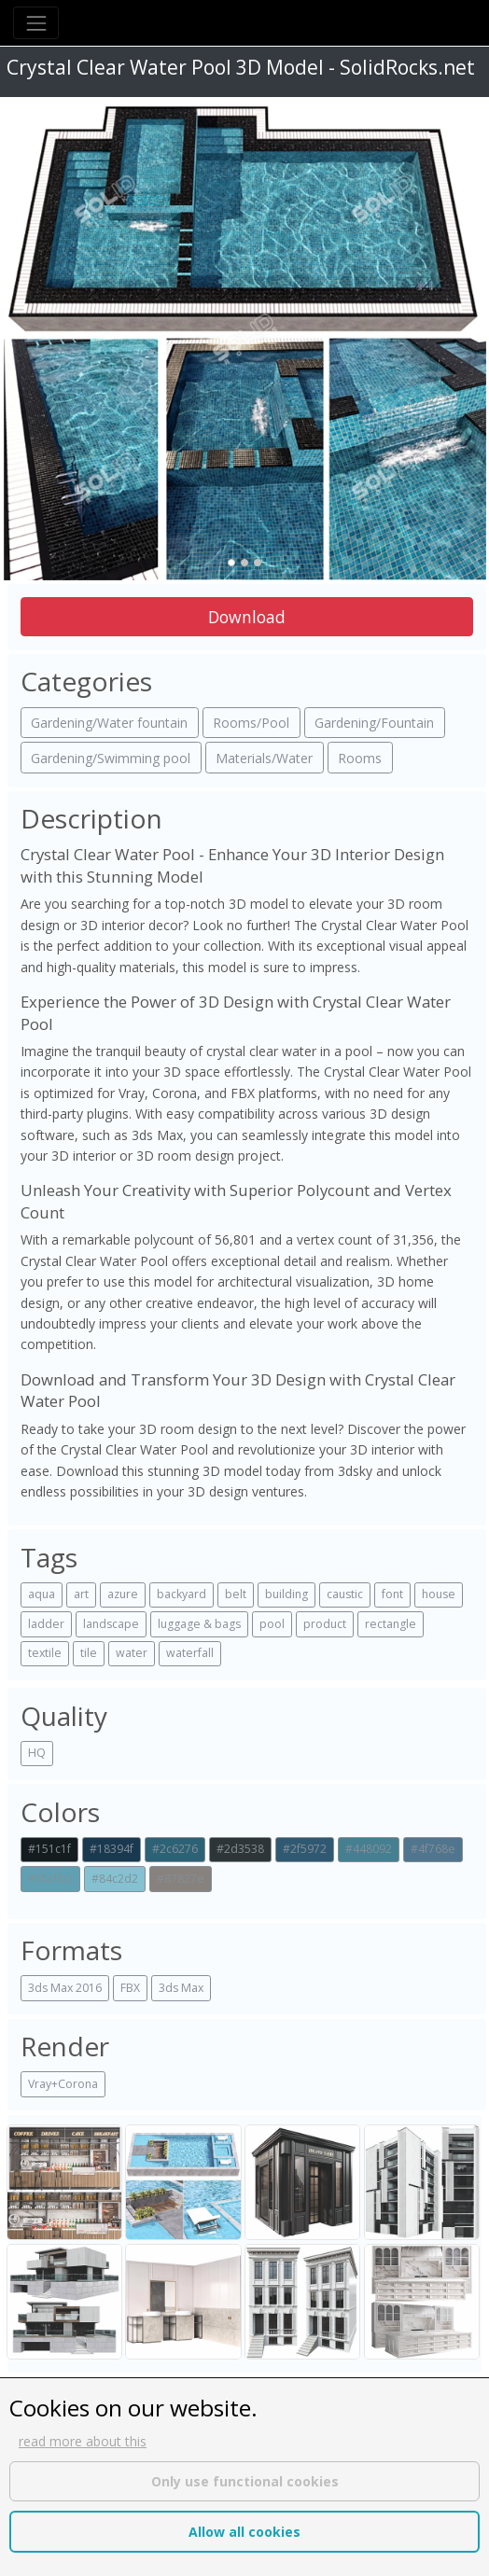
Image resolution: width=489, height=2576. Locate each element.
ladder (46, 1624)
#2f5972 (305, 1849)
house (438, 1594)
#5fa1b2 (50, 1879)
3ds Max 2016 (65, 1988)
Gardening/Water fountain (109, 722)
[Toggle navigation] (36, 23)
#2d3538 (240, 1849)
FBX (130, 1988)
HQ (37, 1753)
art (81, 1594)
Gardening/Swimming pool (110, 758)
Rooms (360, 758)
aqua (41, 1594)
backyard (181, 1594)
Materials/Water (264, 758)
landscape (111, 1624)
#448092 (368, 1849)
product (324, 1624)
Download (247, 617)
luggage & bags (199, 1624)
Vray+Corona (63, 2084)
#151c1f (49, 1849)
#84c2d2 (114, 1879)
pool (272, 1624)
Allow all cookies (244, 2532)
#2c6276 (175, 1849)
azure (122, 1594)
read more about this (83, 2441)
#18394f (111, 1849)
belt (235, 1594)
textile (45, 1653)
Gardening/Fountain (374, 722)
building (286, 1594)
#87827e (180, 1879)
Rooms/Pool (251, 722)
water (131, 1653)
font (392, 1594)
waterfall (190, 1653)
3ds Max (181, 1988)
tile (88, 1653)
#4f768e (433, 1849)
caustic (345, 1594)
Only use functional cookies (245, 2481)
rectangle (390, 1624)
